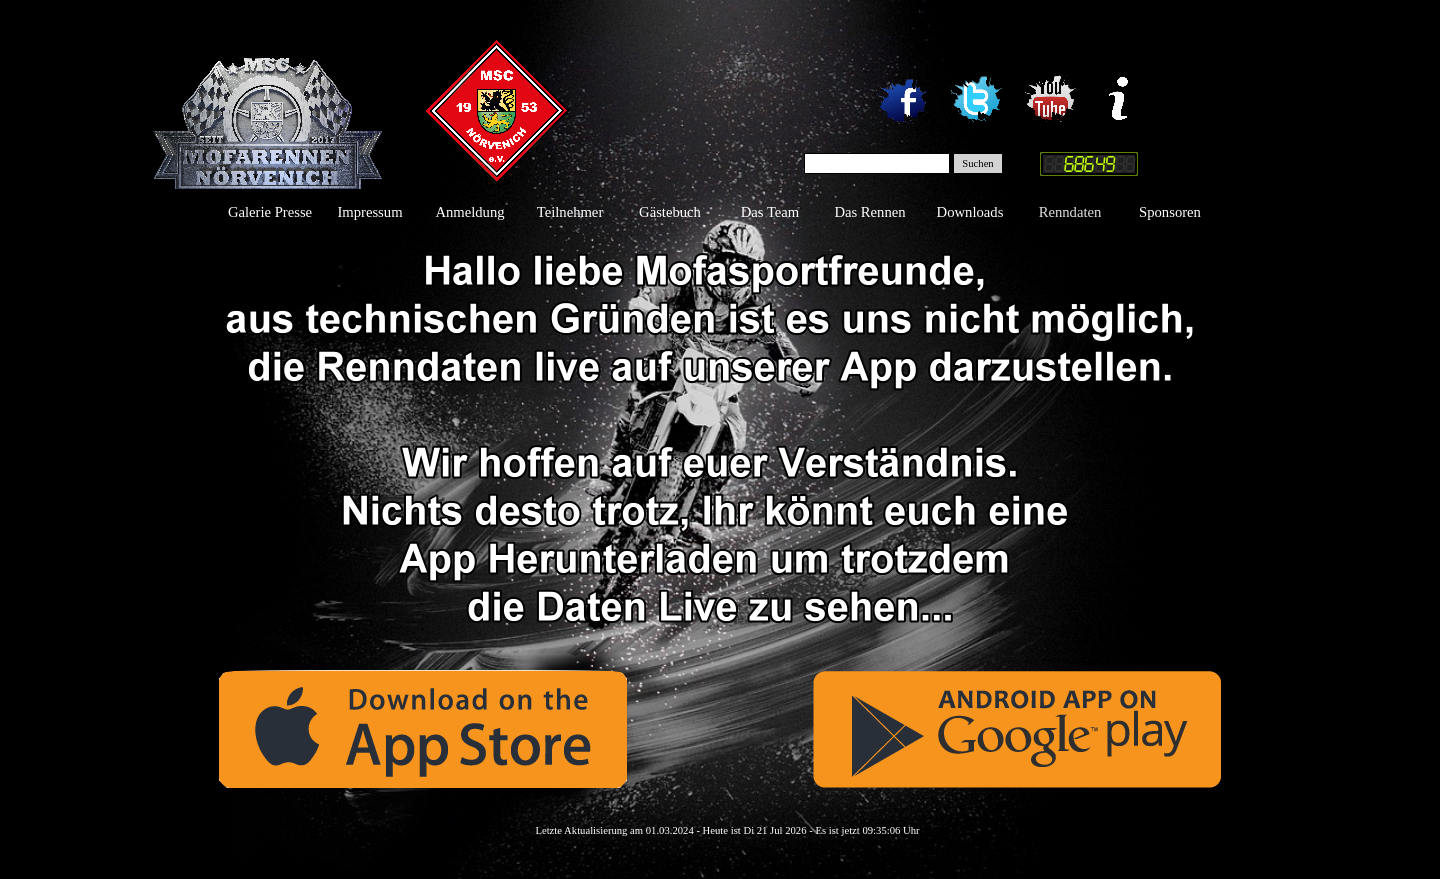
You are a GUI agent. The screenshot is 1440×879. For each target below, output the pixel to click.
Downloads (970, 212)
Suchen (977, 163)
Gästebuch (670, 212)
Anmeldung (469, 212)
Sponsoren (1170, 212)
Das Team (770, 212)
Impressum (369, 212)
